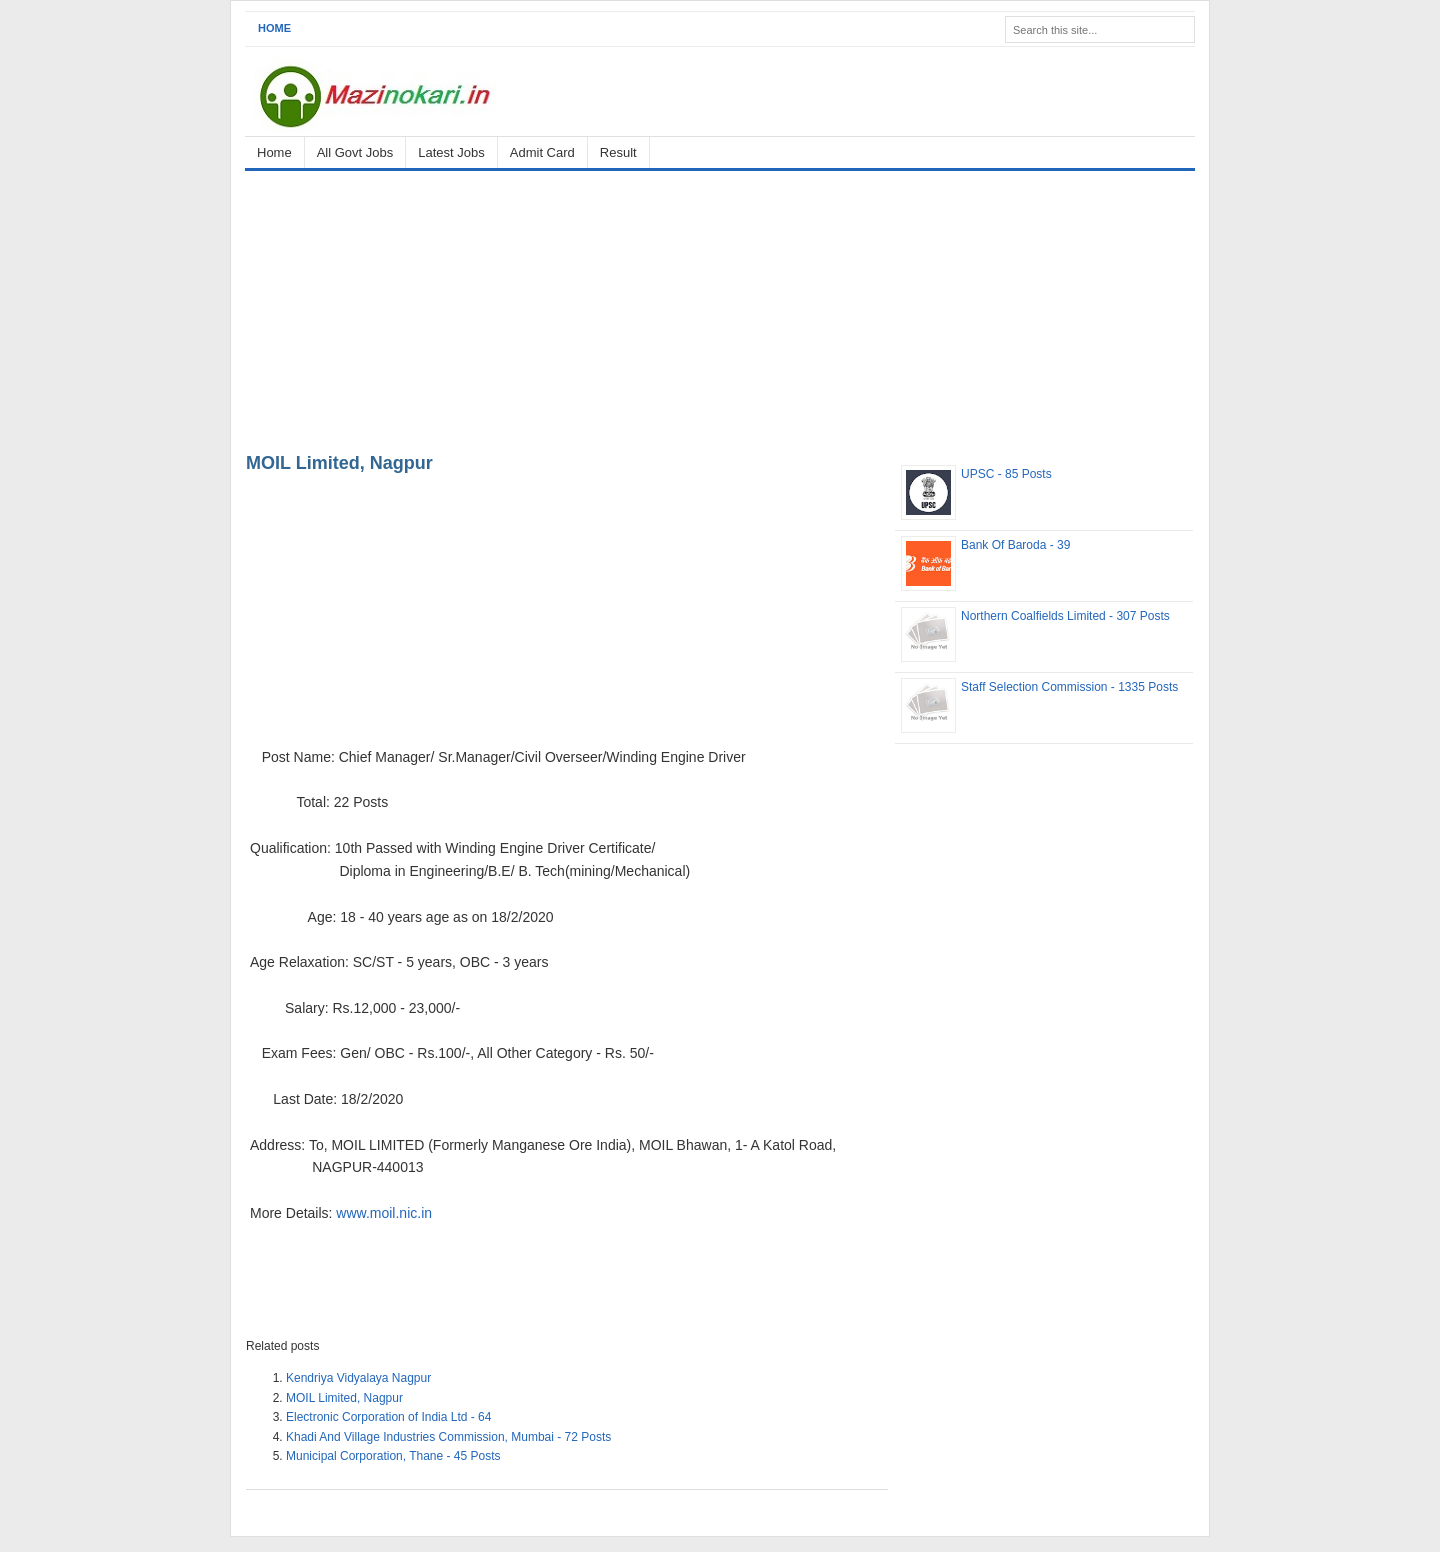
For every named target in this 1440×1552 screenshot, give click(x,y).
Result (618, 152)
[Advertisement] (720, 308)
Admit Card (542, 152)
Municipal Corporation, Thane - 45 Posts (393, 1456)
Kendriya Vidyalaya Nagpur (358, 1378)
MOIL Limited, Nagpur (339, 463)
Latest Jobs (451, 152)
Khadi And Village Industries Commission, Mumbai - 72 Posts (448, 1437)
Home (274, 28)
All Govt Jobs (355, 152)
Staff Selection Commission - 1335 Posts (1069, 687)
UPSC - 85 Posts (1006, 474)
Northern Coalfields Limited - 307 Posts (1065, 616)
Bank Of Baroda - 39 (1015, 545)
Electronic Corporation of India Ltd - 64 (388, 1417)
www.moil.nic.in (384, 1213)
